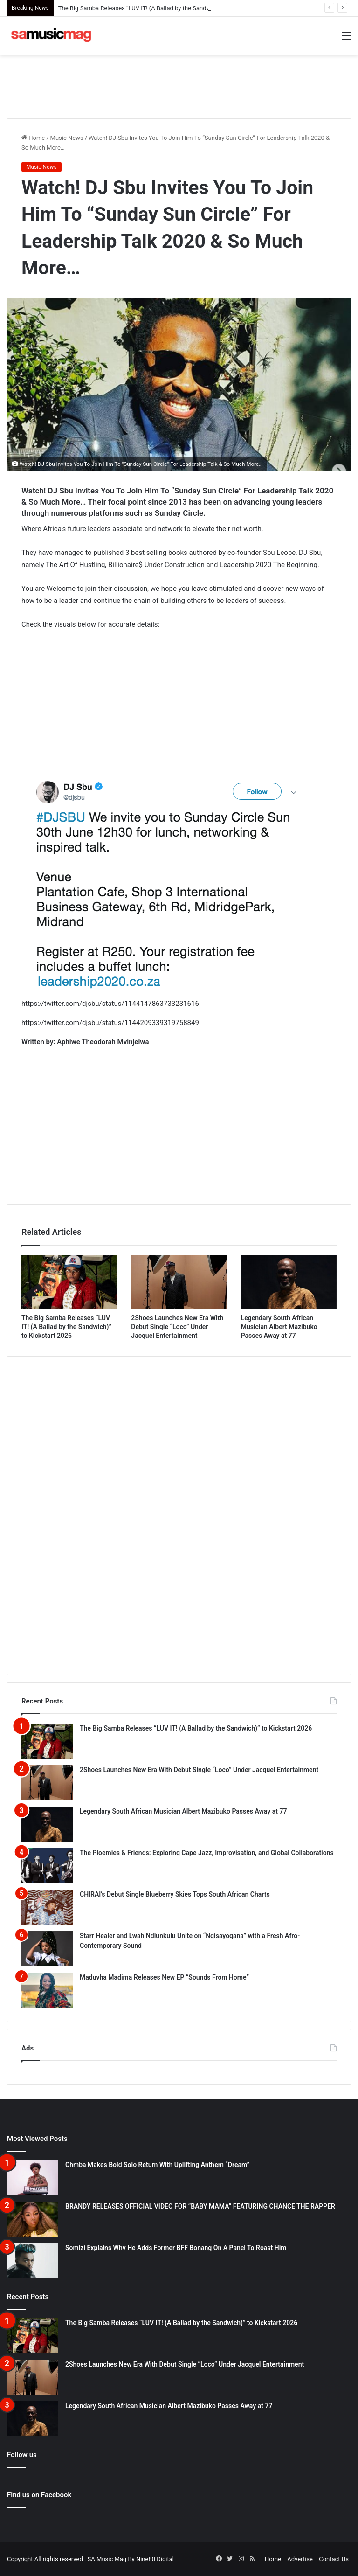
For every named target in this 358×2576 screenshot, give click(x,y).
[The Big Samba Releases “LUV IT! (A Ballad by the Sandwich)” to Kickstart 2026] (69, 1282)
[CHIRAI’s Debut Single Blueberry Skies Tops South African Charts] (47, 1907)
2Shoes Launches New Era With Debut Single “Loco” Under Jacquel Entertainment (177, 1326)
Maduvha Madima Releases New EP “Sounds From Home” (164, 1977)
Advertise (300, 2558)
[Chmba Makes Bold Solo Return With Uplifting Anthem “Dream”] (32, 2177)
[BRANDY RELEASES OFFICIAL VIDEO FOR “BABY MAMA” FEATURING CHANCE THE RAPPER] (32, 2219)
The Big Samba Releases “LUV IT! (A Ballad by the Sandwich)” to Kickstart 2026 (66, 1326)
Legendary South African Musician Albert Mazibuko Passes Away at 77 (279, 1326)
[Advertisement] (179, 85)
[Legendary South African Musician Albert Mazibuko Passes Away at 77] (289, 1282)
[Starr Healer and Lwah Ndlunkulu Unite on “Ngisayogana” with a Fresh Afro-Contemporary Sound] (47, 1948)
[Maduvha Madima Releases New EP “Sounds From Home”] (47, 1990)
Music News (66, 137)
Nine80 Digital (155, 2558)
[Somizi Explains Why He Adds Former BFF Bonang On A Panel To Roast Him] (32, 2260)
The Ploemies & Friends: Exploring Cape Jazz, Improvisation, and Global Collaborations (207, 1852)
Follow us (22, 2455)
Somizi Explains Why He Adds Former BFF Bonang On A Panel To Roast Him (175, 2247)
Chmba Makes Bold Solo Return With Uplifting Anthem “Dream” (157, 2164)
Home (33, 137)
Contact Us (334, 2558)
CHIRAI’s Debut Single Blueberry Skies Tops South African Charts (175, 1894)
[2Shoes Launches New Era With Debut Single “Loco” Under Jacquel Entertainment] (179, 1282)
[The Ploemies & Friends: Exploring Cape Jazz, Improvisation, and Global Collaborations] (47, 1865)
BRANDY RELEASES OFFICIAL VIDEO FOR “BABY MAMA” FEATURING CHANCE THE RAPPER (200, 2206)
